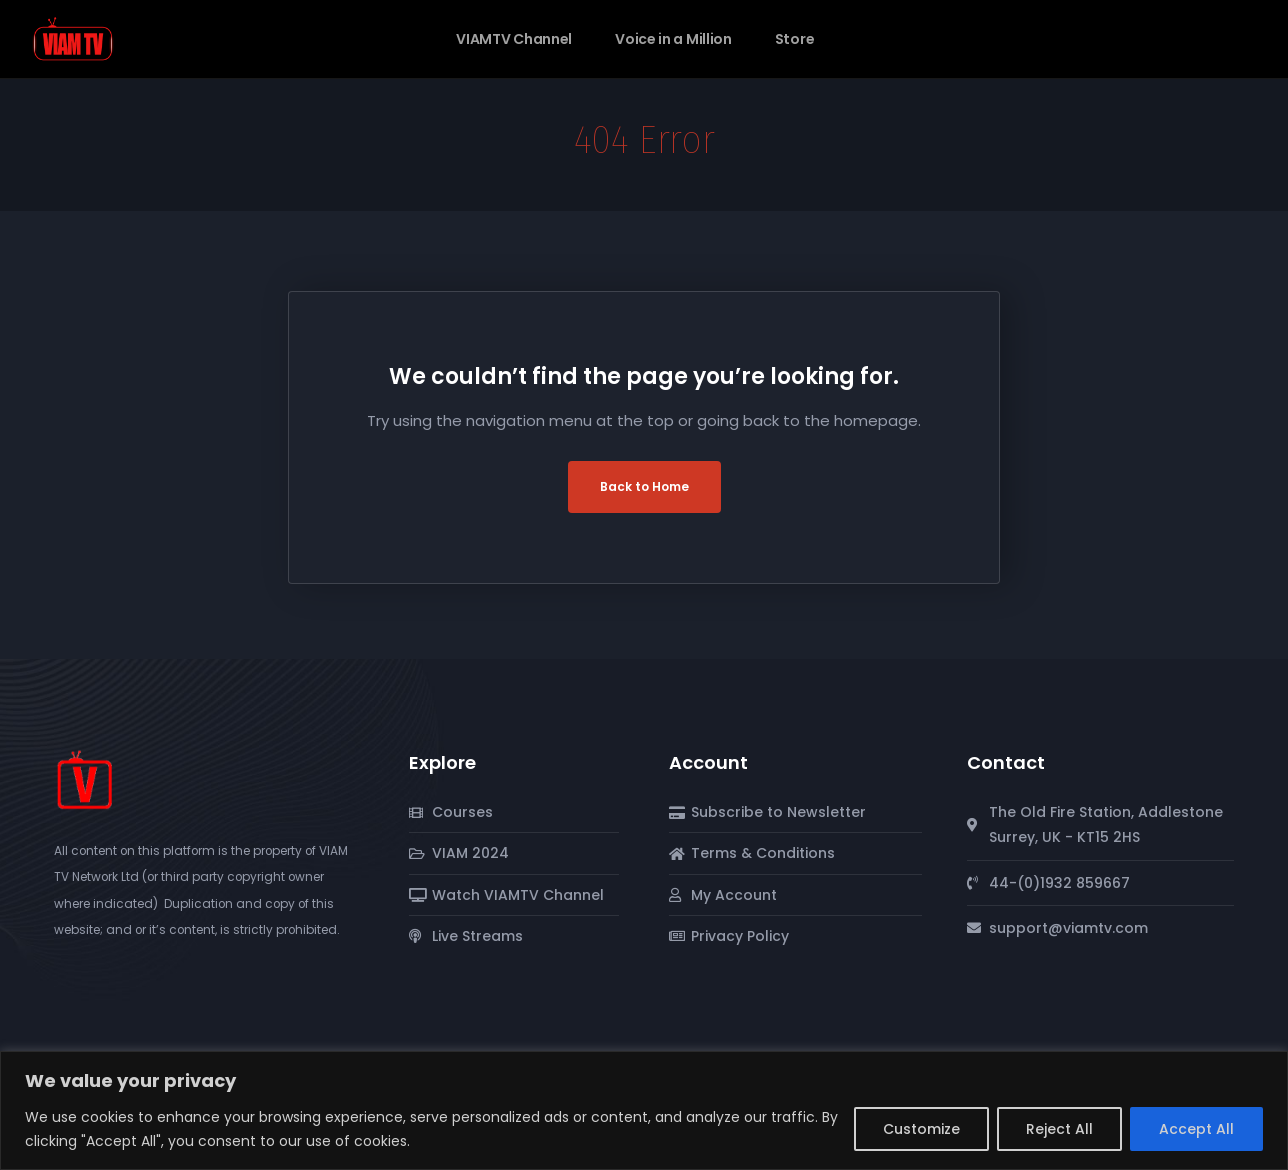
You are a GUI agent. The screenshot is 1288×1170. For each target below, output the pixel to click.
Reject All (1059, 1129)
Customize (921, 1129)
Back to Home (644, 486)
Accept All (1196, 1129)
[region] (644, 1110)
